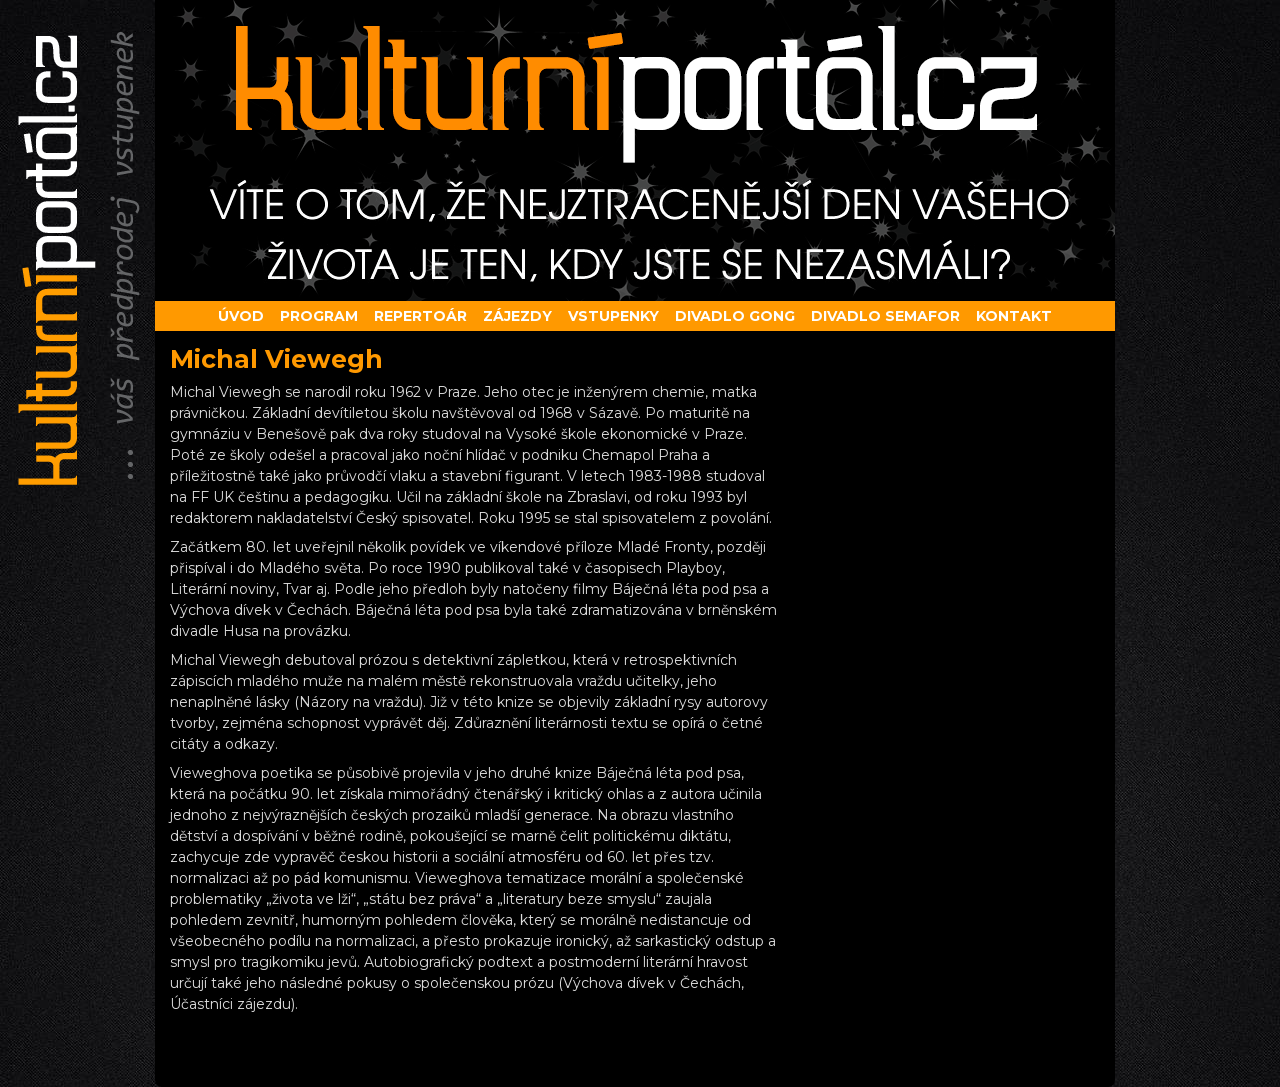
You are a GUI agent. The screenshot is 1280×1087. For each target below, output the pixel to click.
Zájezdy (517, 316)
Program (319, 316)
